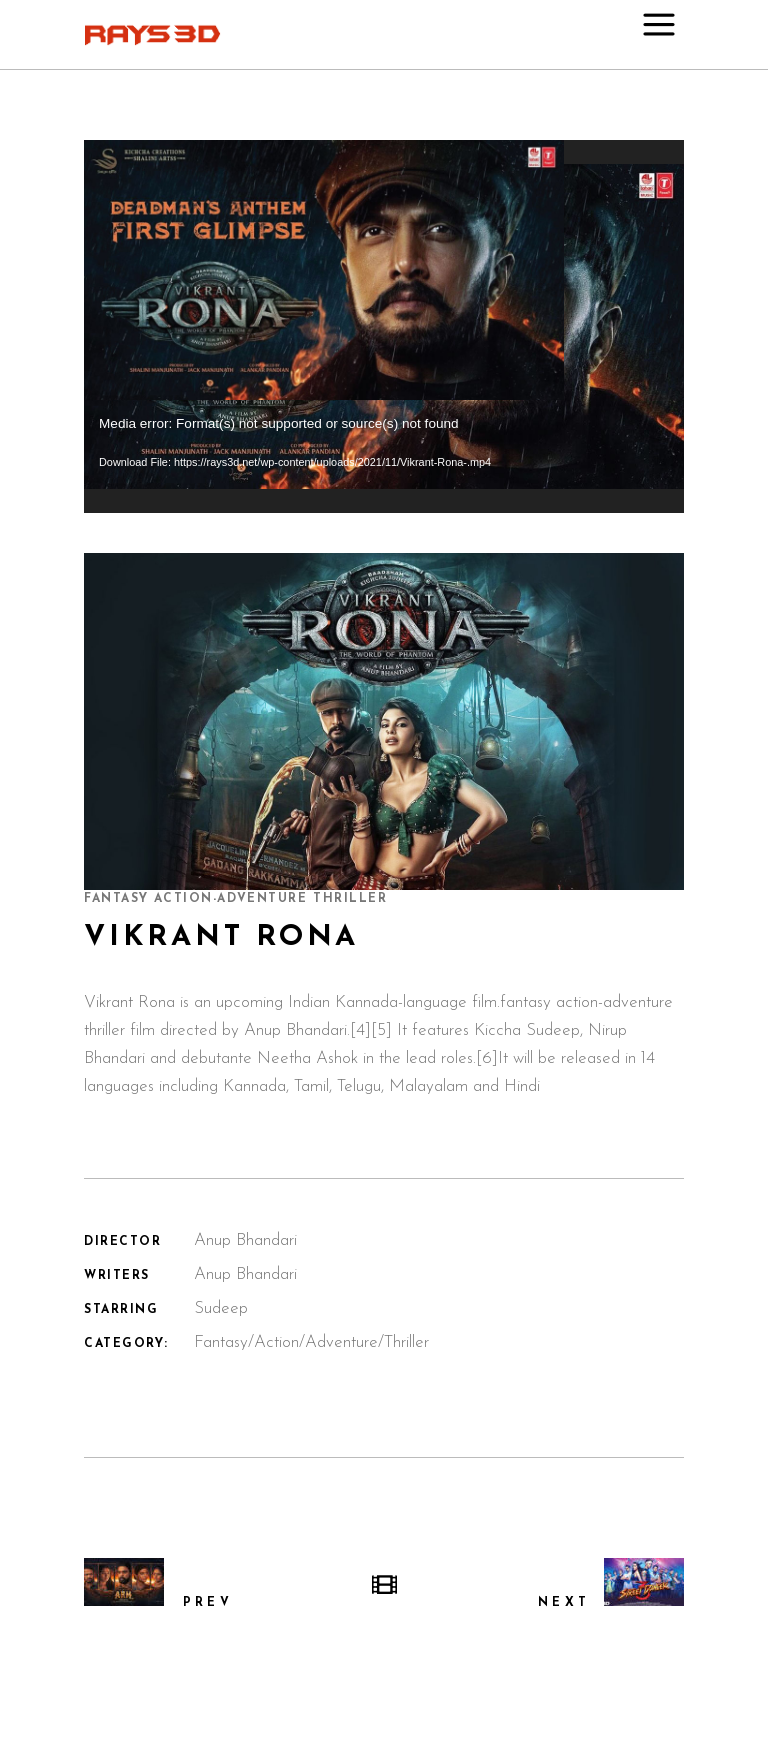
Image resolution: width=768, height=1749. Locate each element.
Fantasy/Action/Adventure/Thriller (311, 1342)
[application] (384, 326)
